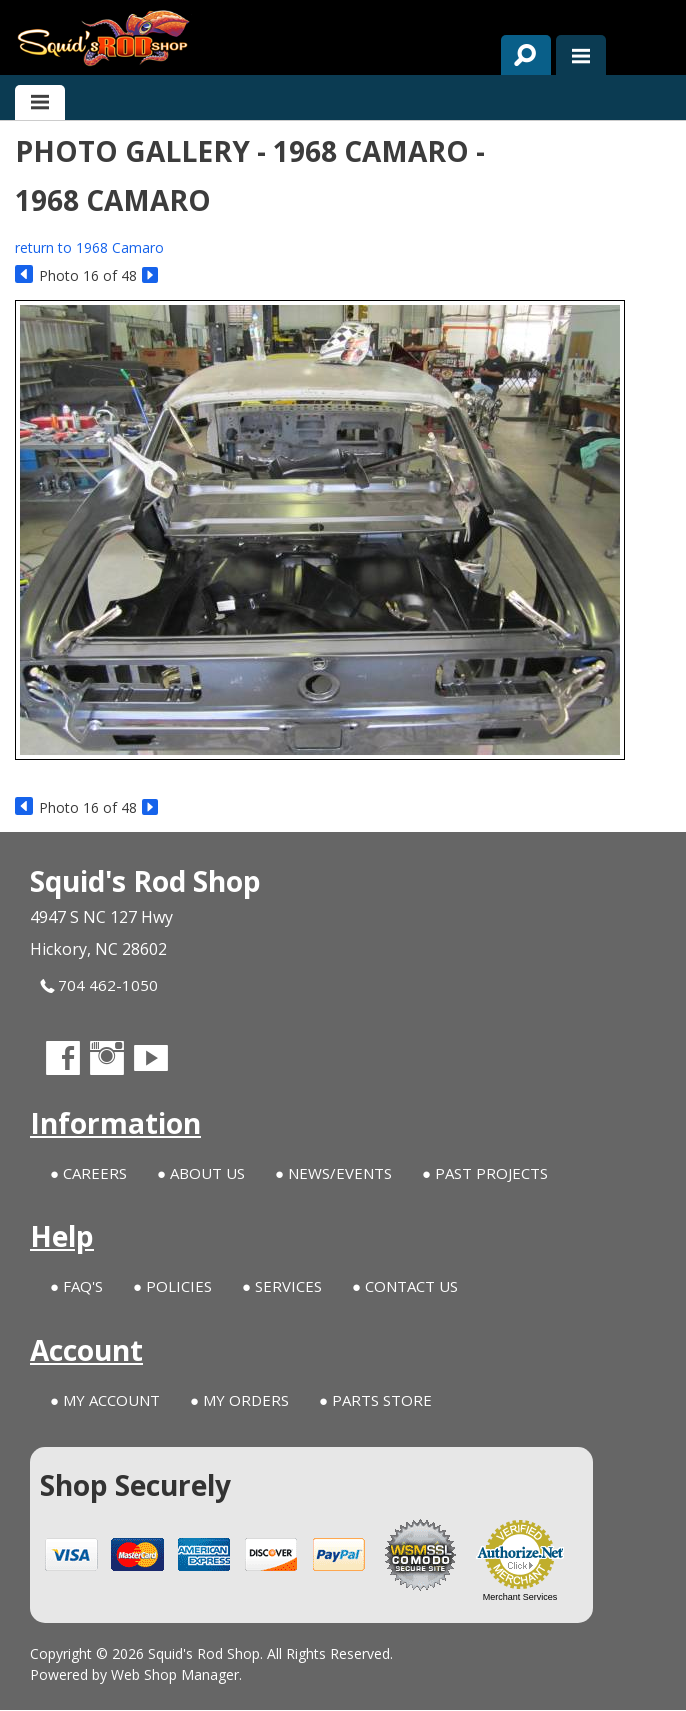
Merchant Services (520, 1598)
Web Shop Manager (175, 1675)
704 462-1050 (99, 985)
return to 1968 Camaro (89, 247)
